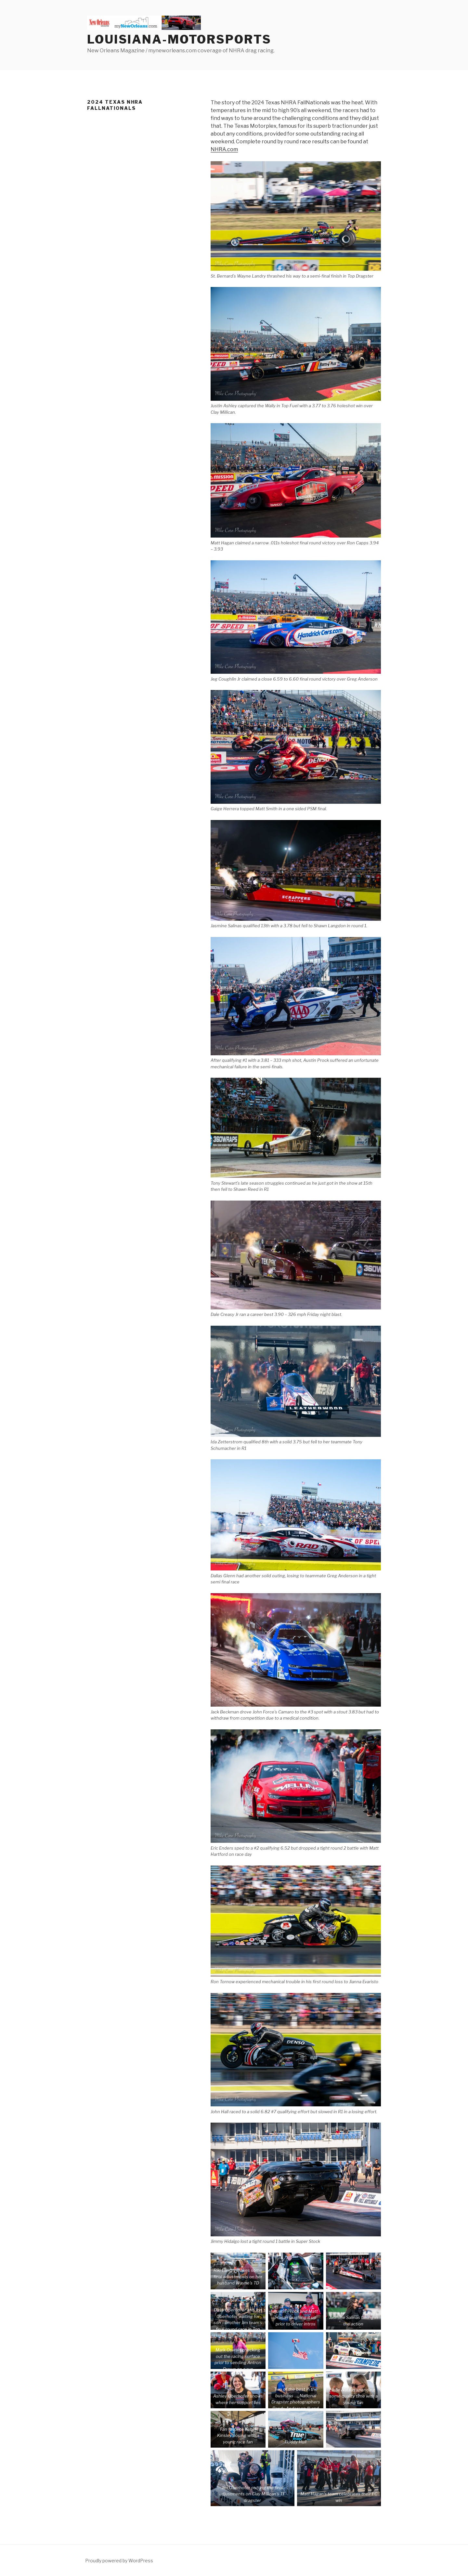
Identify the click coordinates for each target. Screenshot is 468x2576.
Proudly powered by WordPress (119, 2560)
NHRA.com (224, 149)
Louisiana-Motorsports (179, 39)
